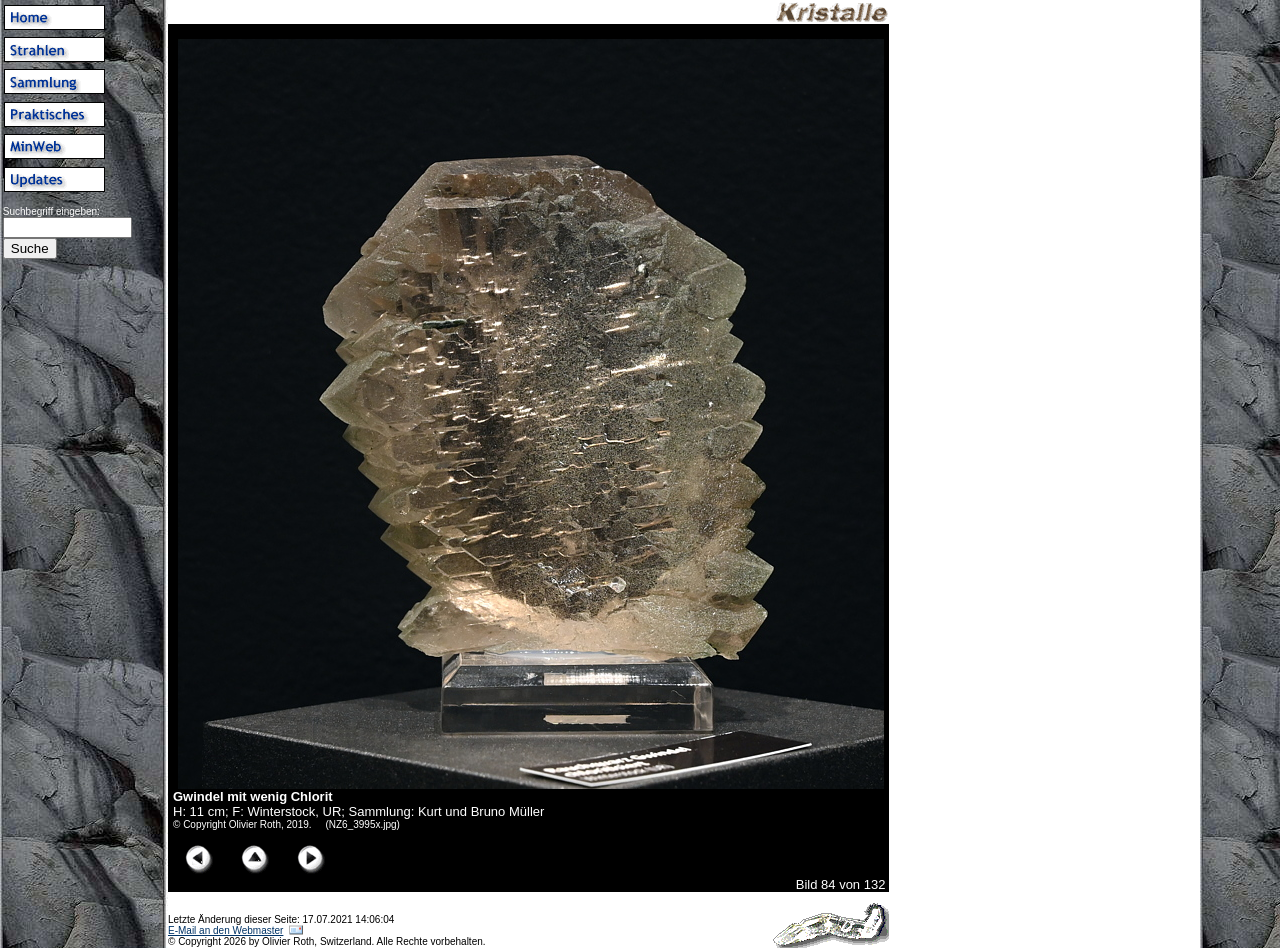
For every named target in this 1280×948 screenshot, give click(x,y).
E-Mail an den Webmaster (225, 930)
